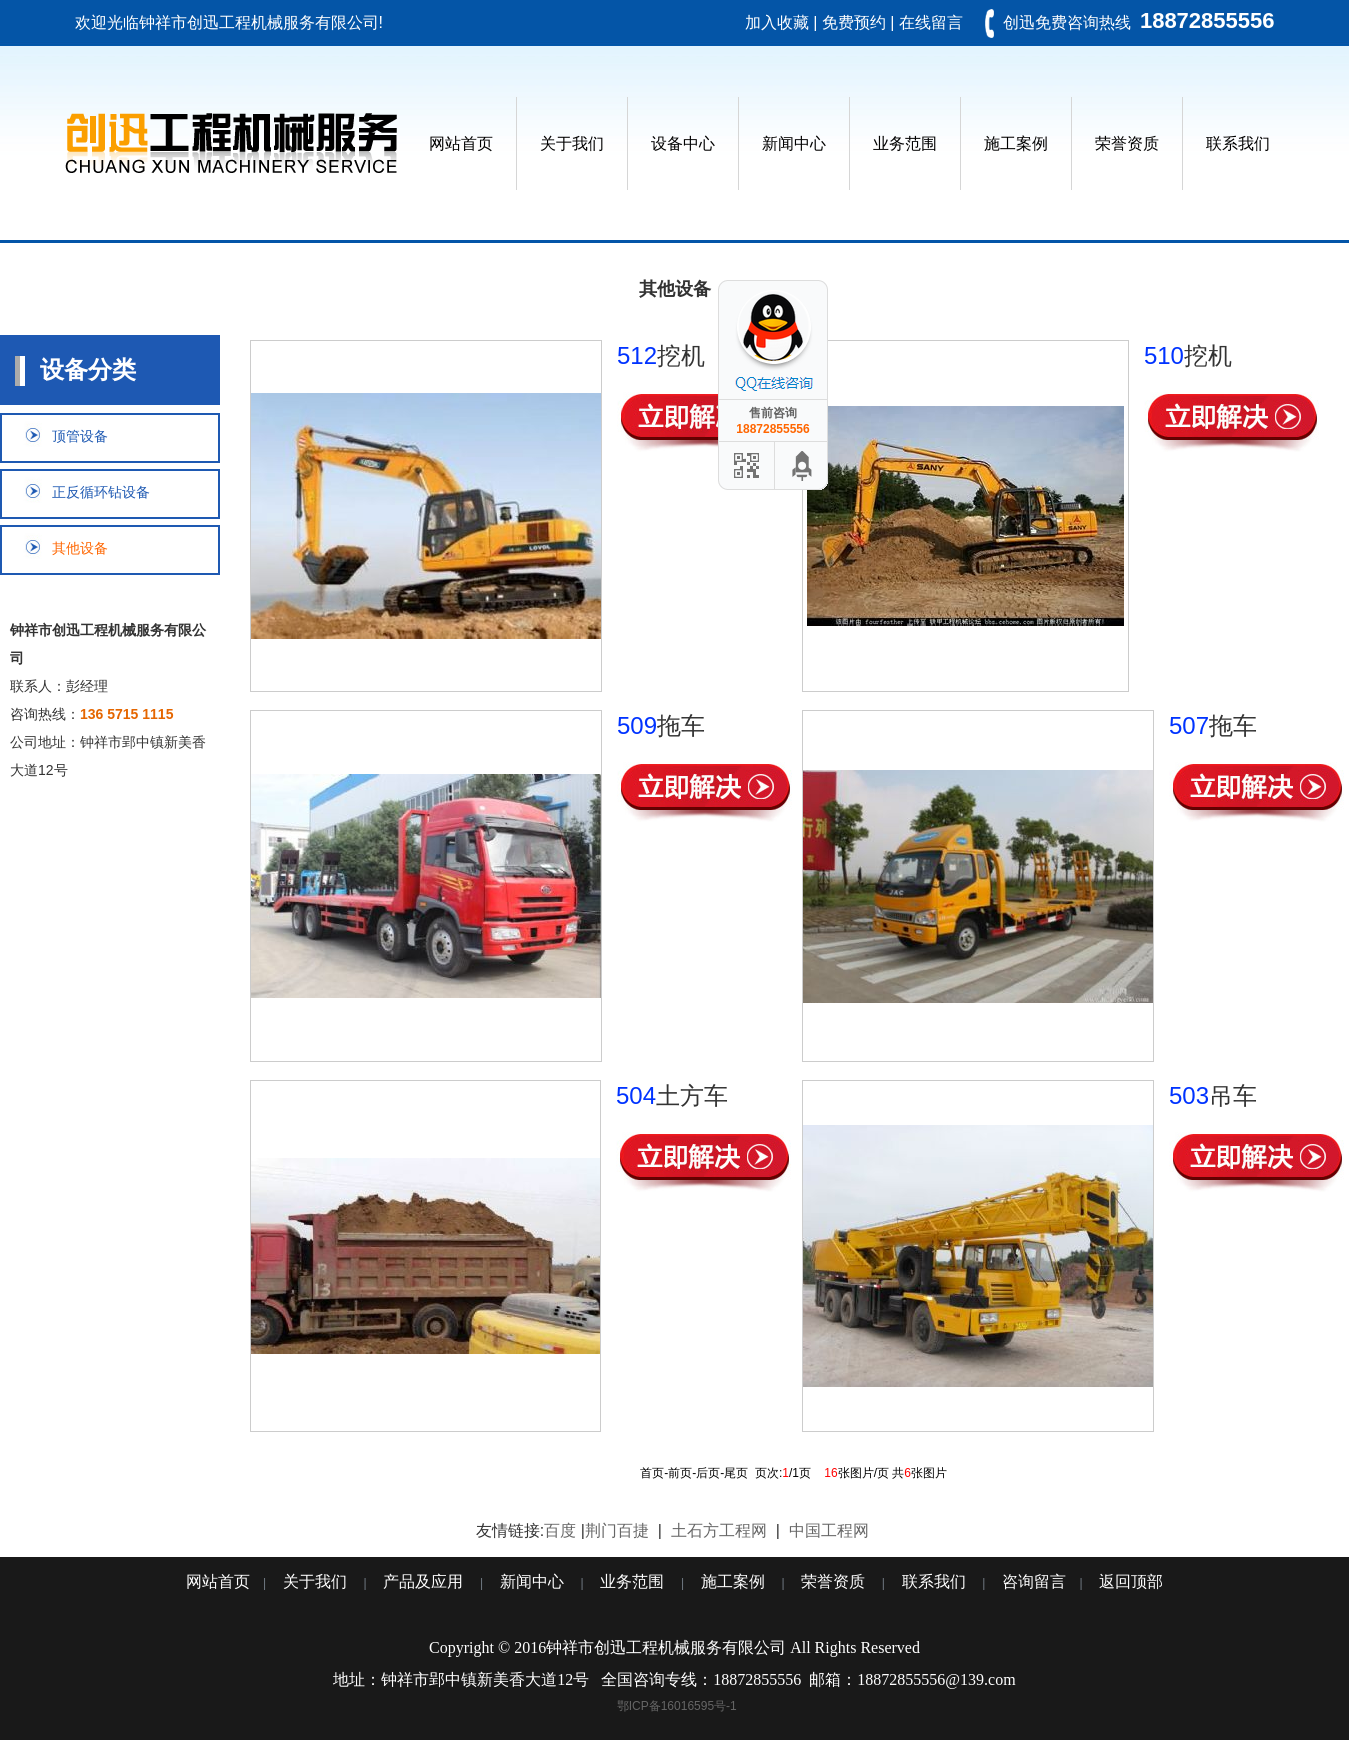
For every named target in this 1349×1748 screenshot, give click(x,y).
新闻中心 (794, 143)
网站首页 (461, 143)
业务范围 (905, 143)
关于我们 (572, 143)
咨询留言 (1034, 1581)
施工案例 (1016, 143)
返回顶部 (1131, 1581)
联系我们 (1238, 143)
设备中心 (683, 143)
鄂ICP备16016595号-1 (677, 1706)
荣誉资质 (1127, 143)
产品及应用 (423, 1581)
